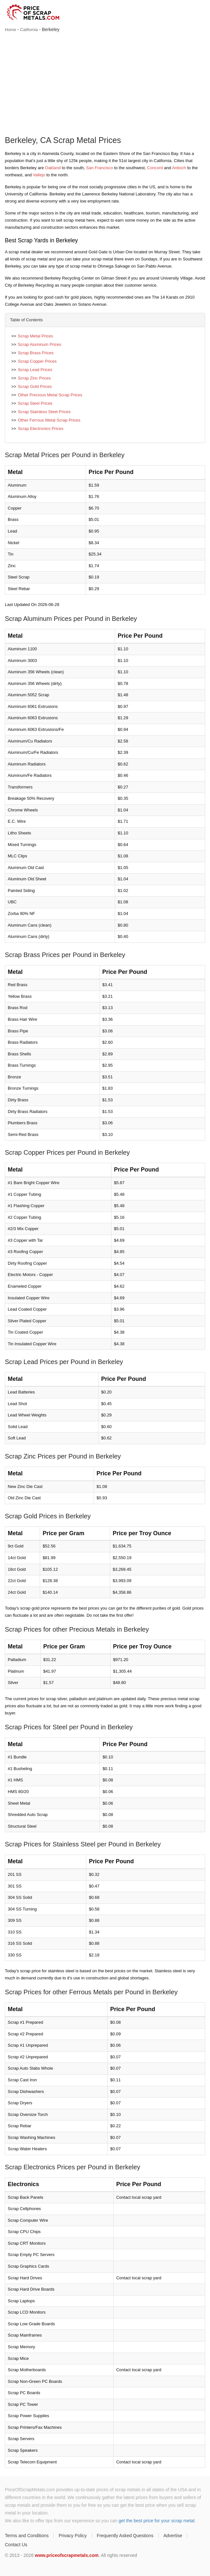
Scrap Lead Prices (35, 369)
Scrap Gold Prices (35, 386)
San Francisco (99, 167)
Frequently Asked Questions (125, 2535)
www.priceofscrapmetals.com (67, 2555)
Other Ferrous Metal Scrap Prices (49, 420)
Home (10, 29)
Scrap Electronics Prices (40, 428)
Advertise (172, 2535)
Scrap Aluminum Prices (39, 344)
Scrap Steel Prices (35, 403)
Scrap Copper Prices (37, 361)
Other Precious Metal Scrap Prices (50, 394)
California (29, 29)
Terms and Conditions (26, 2535)
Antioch (179, 167)
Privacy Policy (72, 2535)
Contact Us (16, 2544)
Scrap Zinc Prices (34, 378)
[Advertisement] (105, 84)
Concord (155, 167)
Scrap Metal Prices (35, 336)
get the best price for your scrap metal (156, 2520)
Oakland (52, 167)
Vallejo (39, 174)
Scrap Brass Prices (36, 352)
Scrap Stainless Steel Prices (44, 411)
